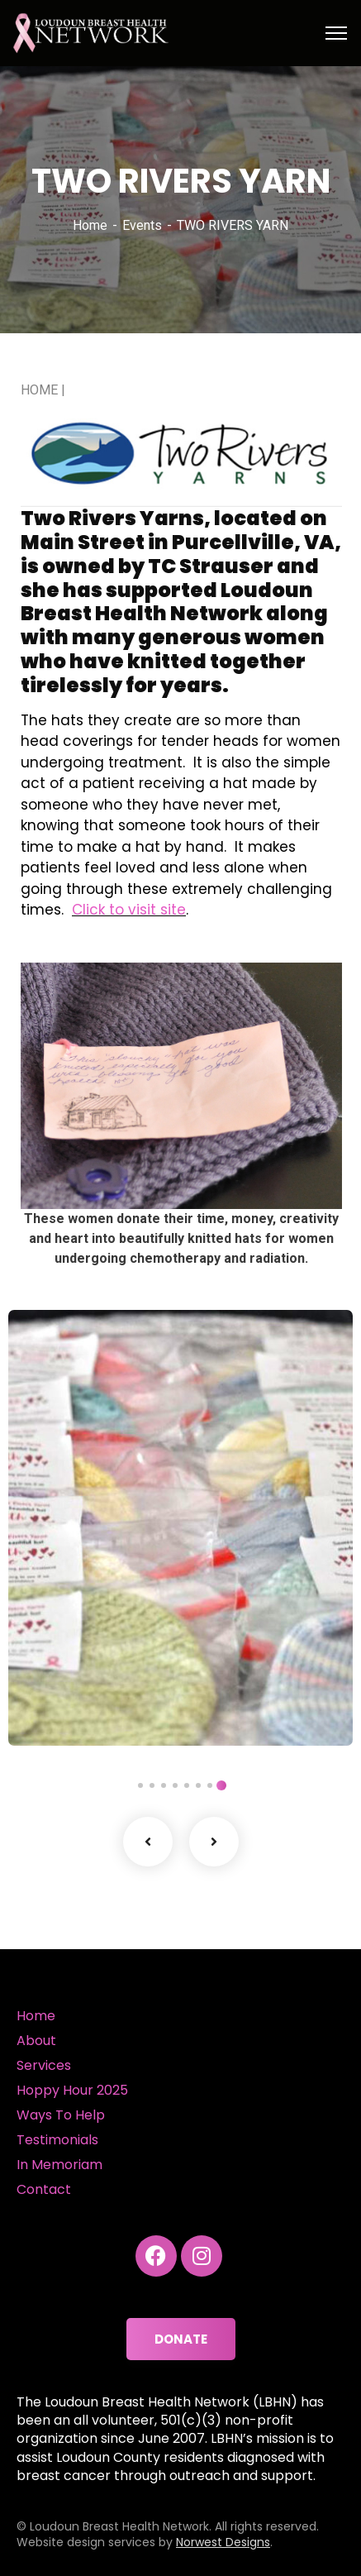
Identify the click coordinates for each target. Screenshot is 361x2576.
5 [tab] (175, 1785)
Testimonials (57, 2139)
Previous (148, 1841)
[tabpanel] (180, 1528)
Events (142, 225)
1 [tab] (221, 1785)
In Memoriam (59, 2164)
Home (90, 225)
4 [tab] (186, 1785)
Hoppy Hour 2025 (72, 2090)
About (36, 2040)
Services (44, 2065)
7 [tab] (152, 1785)
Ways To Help (61, 2114)
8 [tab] (140, 1785)
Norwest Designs (223, 2542)
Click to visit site (129, 910)
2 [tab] (209, 1785)
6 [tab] (163, 1785)
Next (214, 1841)
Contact (44, 2189)
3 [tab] (198, 1785)
